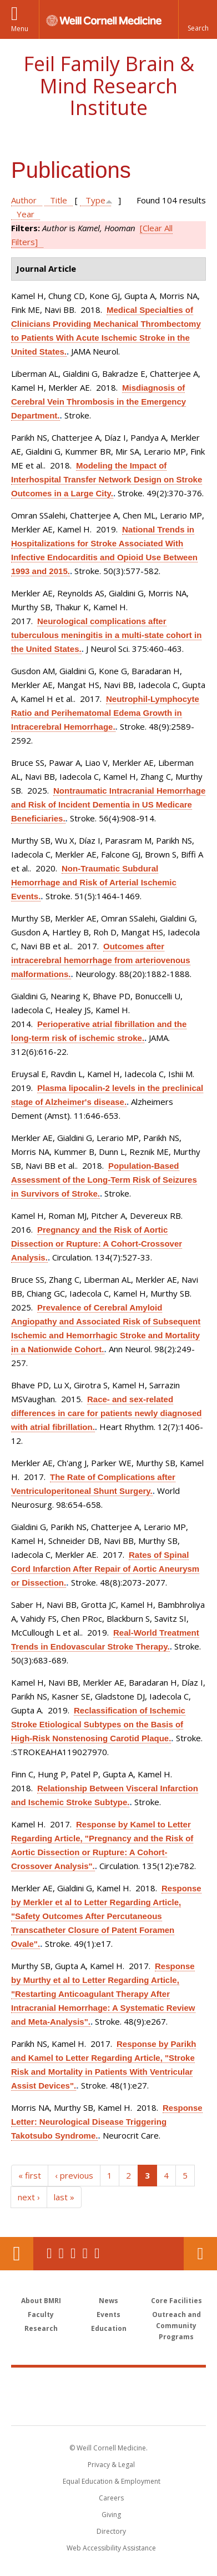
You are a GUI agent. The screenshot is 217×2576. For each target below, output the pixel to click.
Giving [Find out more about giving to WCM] (111, 2514)
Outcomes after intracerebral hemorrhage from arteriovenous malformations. (100, 960)
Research (41, 2328)
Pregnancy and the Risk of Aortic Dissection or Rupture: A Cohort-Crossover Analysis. (96, 1243)
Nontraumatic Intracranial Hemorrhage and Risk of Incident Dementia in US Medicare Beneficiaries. (108, 804)
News (108, 2300)
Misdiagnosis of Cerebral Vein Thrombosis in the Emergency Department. (98, 401)
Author (24, 200)
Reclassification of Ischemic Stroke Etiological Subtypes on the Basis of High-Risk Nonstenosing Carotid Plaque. (98, 1724)
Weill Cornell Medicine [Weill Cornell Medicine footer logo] (108, 2384)
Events (108, 2314)
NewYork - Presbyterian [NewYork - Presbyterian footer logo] (108, 2407)
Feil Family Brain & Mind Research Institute (108, 85)
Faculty (41, 2314)
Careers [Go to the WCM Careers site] (111, 2498)
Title (58, 200)
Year (25, 214)
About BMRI (41, 2300)
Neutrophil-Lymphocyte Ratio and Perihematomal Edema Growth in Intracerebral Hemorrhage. (105, 712)
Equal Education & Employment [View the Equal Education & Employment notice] (111, 2481)
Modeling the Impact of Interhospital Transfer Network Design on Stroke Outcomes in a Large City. (106, 479)
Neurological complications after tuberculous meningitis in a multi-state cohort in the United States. (106, 635)
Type (95, 200)
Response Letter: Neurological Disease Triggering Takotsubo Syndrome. (107, 2121)
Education (109, 2328)
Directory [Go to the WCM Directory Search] (111, 2531)
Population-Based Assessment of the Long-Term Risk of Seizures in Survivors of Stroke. (104, 1179)
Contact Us (200, 2253)
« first (29, 2175)
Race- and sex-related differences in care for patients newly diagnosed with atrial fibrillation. (106, 1413)
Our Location (16, 2253)
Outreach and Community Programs (176, 2325)
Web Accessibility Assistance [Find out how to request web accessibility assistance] (111, 2548)
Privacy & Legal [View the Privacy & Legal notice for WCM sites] (111, 2464)
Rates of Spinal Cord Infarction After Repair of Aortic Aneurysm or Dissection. (105, 1568)
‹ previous (74, 2175)
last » (64, 2197)
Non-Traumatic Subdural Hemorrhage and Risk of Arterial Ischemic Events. (93, 882)
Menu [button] (19, 28)
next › (29, 2197)
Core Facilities (176, 2300)
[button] (197, 19)
